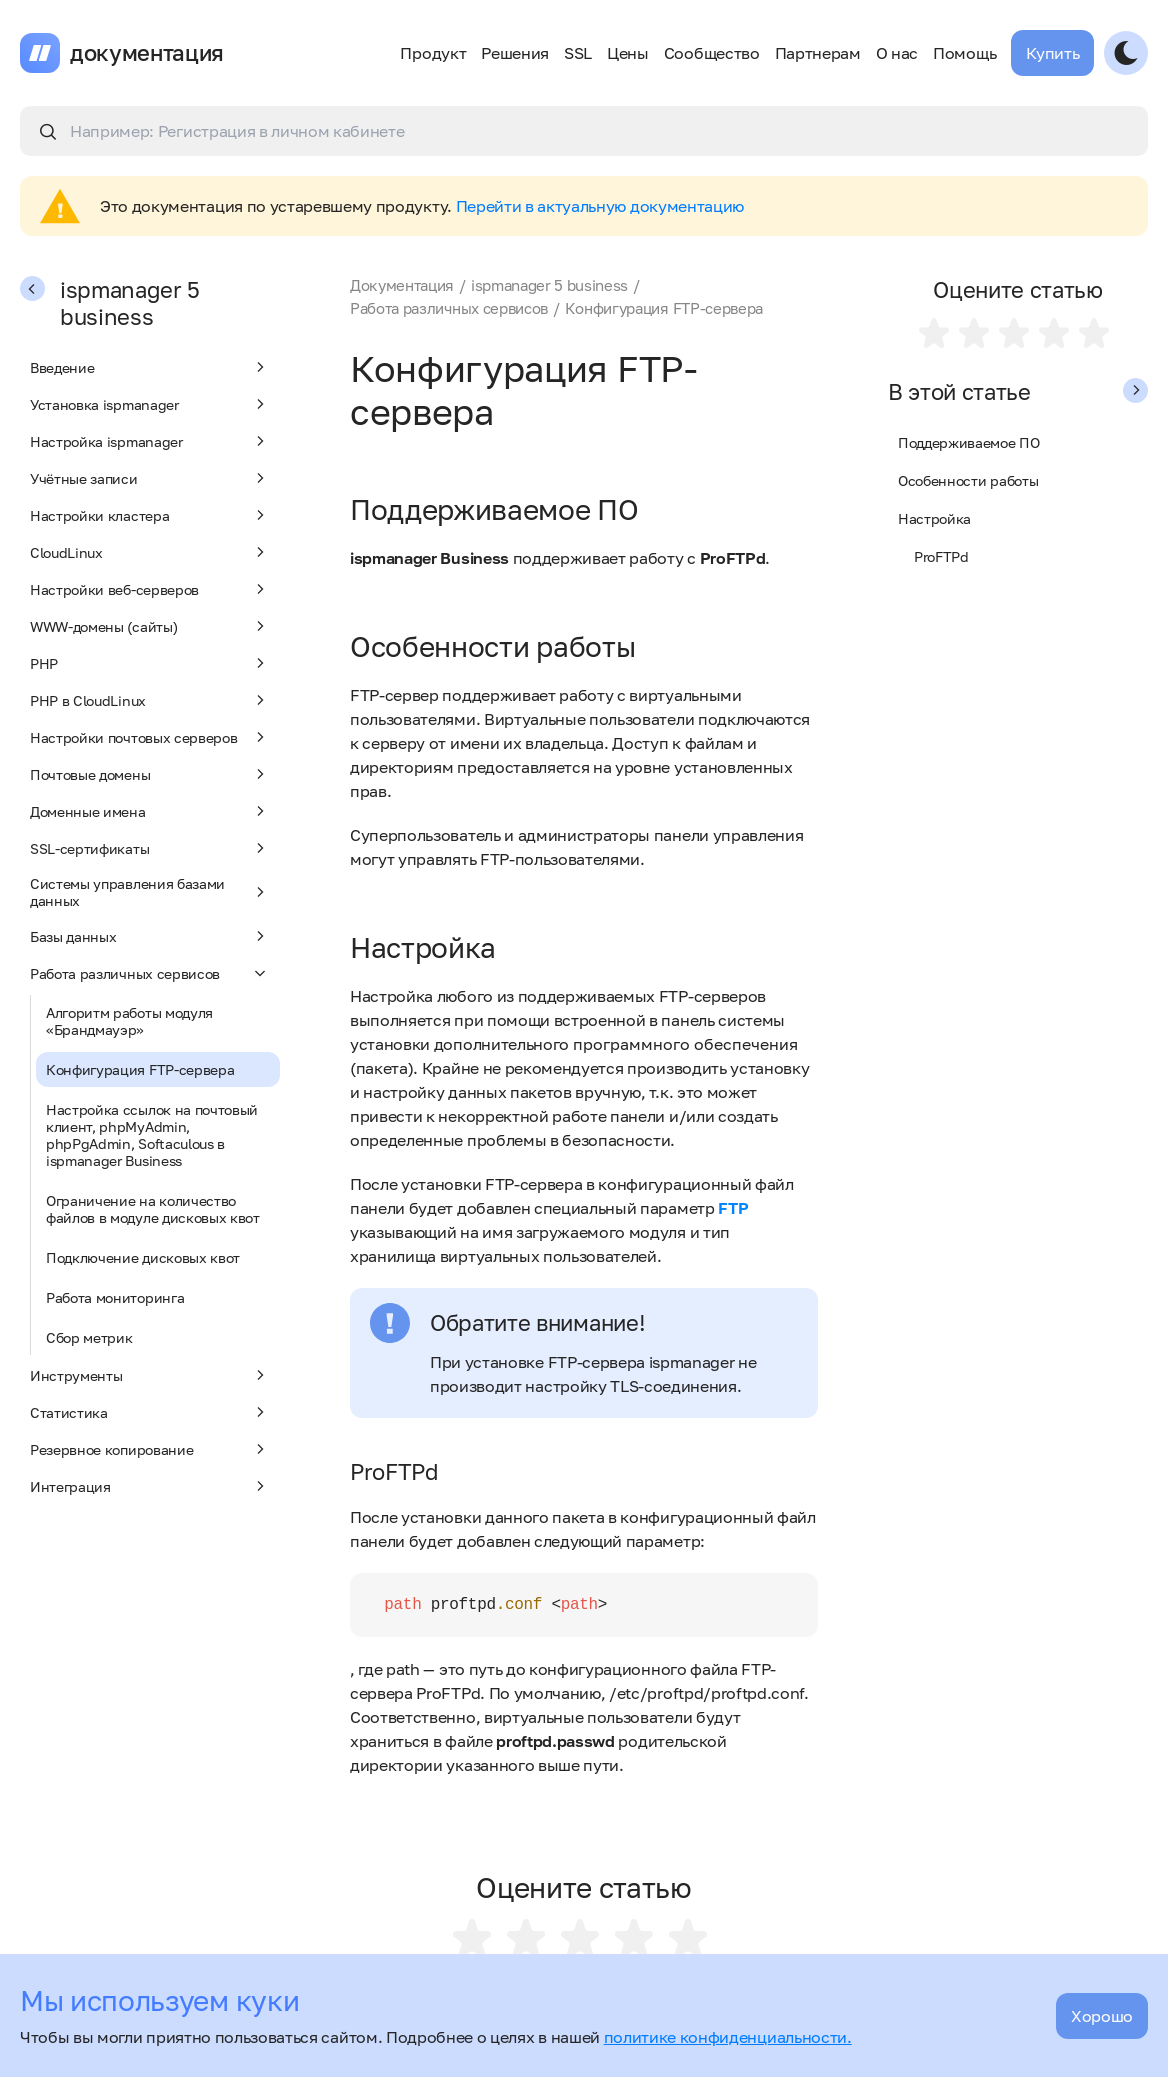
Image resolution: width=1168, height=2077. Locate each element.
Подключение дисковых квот (143, 1257)
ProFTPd (941, 556)
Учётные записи (150, 478)
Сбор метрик (89, 1337)
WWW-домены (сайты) (150, 626)
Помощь (964, 53)
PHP (150, 663)
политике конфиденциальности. (728, 2037)
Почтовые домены (150, 774)
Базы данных (150, 936)
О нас (897, 53)
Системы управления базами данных (150, 892)
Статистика (150, 1412)
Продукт (433, 53)
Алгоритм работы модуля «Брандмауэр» (129, 1021)
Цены (628, 53)
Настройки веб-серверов (150, 589)
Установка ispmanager (150, 404)
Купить (1052, 53)
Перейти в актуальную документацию (600, 206)
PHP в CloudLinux (150, 700)
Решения (515, 53)
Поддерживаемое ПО (969, 442)
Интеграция (150, 1486)
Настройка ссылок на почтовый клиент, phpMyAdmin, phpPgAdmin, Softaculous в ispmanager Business (152, 1135)
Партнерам (818, 53)
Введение (150, 367)
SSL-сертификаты (150, 848)
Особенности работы (968, 480)
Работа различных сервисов (150, 973)
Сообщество (712, 53)
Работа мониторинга (115, 1297)
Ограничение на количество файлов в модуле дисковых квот (153, 1209)
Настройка (934, 518)
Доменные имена (150, 811)
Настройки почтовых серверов (150, 737)
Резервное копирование (150, 1449)
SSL (578, 53)
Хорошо (1102, 2016)
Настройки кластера (150, 515)
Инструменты (150, 1375)
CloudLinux (150, 552)
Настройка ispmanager (150, 441)
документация (147, 53)
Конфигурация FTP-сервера (140, 1069)
